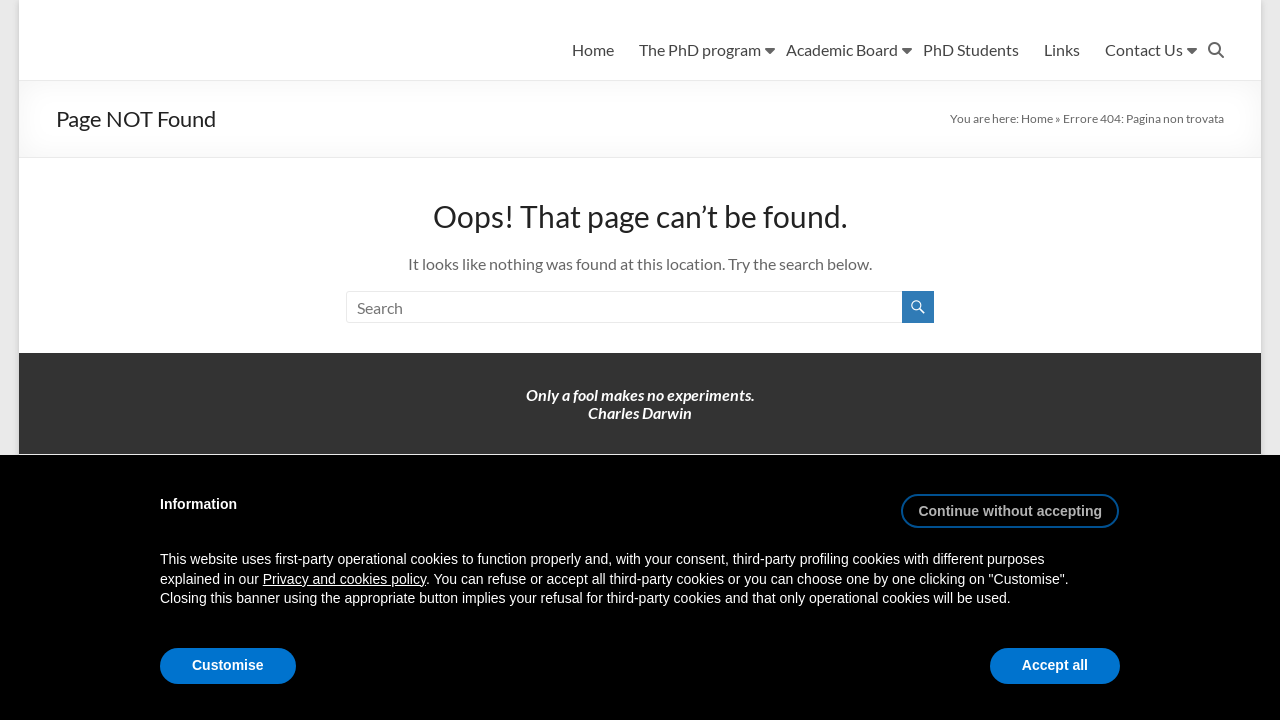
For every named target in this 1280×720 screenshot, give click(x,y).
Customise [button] (228, 665)
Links (1062, 49)
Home (593, 49)
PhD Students (971, 49)
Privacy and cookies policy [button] (344, 579)
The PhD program (700, 49)
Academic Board (842, 49)
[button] (1010, 503)
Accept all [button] (1055, 665)
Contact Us (1144, 49)
